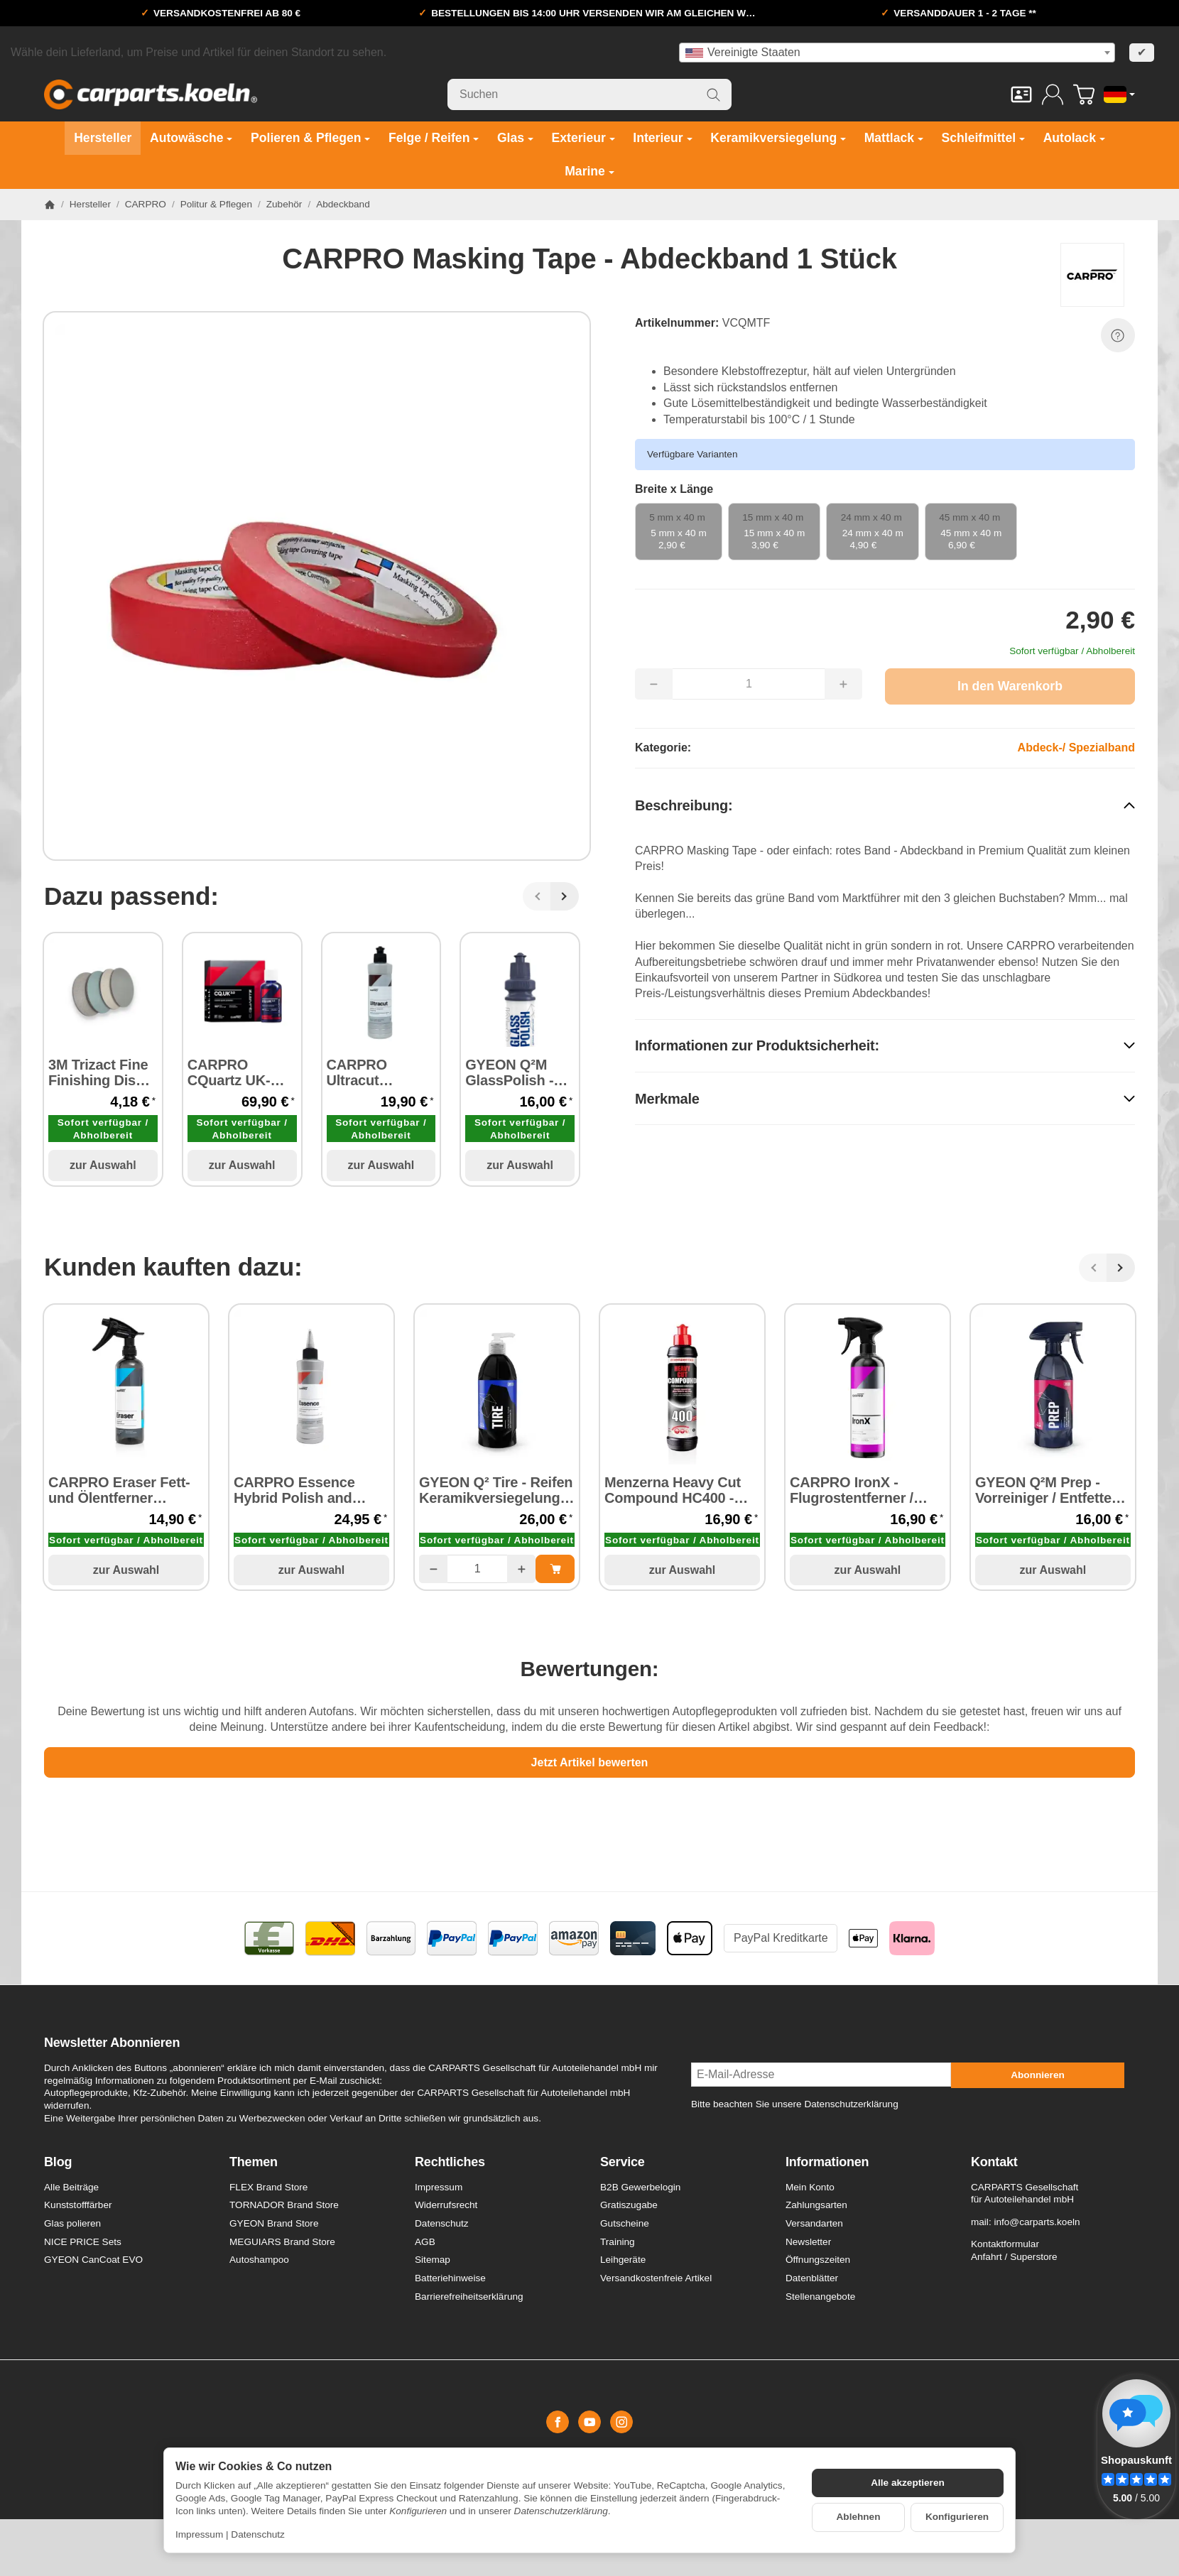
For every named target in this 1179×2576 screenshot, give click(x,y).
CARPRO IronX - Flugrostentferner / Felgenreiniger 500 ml (861, 1490)
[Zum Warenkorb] (1083, 94)
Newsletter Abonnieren (112, 2043)
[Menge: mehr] (521, 1569)
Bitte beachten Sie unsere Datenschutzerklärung (794, 2104)
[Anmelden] (1052, 94)
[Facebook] (557, 2422)
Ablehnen (859, 2516)
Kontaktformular (1005, 2244)
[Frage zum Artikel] (1118, 335)
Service (622, 2162)
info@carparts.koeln (1037, 2222)
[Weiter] (564, 896)
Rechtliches (450, 2162)
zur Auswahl (103, 1165)
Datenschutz (258, 2534)
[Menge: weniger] (433, 1569)
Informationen (827, 2162)
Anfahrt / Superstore (1014, 2256)
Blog (58, 2162)
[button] (885, 806)
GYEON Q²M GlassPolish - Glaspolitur (509, 1072)
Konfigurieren (957, 2516)
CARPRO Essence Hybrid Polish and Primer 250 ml (294, 1490)
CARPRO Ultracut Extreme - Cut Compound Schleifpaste (372, 1072)
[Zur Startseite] (150, 94)
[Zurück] (537, 896)
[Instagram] (621, 2422)
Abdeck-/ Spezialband (1076, 747)
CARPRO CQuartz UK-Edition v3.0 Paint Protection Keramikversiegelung (242, 1072)
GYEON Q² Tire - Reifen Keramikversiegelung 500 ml (495, 1490)
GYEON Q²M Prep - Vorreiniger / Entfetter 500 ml (1046, 1490)
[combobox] (897, 53)
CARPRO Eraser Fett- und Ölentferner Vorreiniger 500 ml (119, 1490)
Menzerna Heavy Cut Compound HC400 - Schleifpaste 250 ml (672, 1490)
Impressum (199, 2534)
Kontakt (994, 2162)
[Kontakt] (1021, 94)
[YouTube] (589, 2422)
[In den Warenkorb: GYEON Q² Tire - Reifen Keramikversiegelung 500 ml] (555, 1569)
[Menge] (476, 1569)
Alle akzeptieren (908, 2482)
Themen (253, 2162)
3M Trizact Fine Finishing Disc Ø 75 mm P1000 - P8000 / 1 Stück (99, 1072)
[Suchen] (589, 94)
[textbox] (897, 52)
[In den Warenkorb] (1010, 686)
